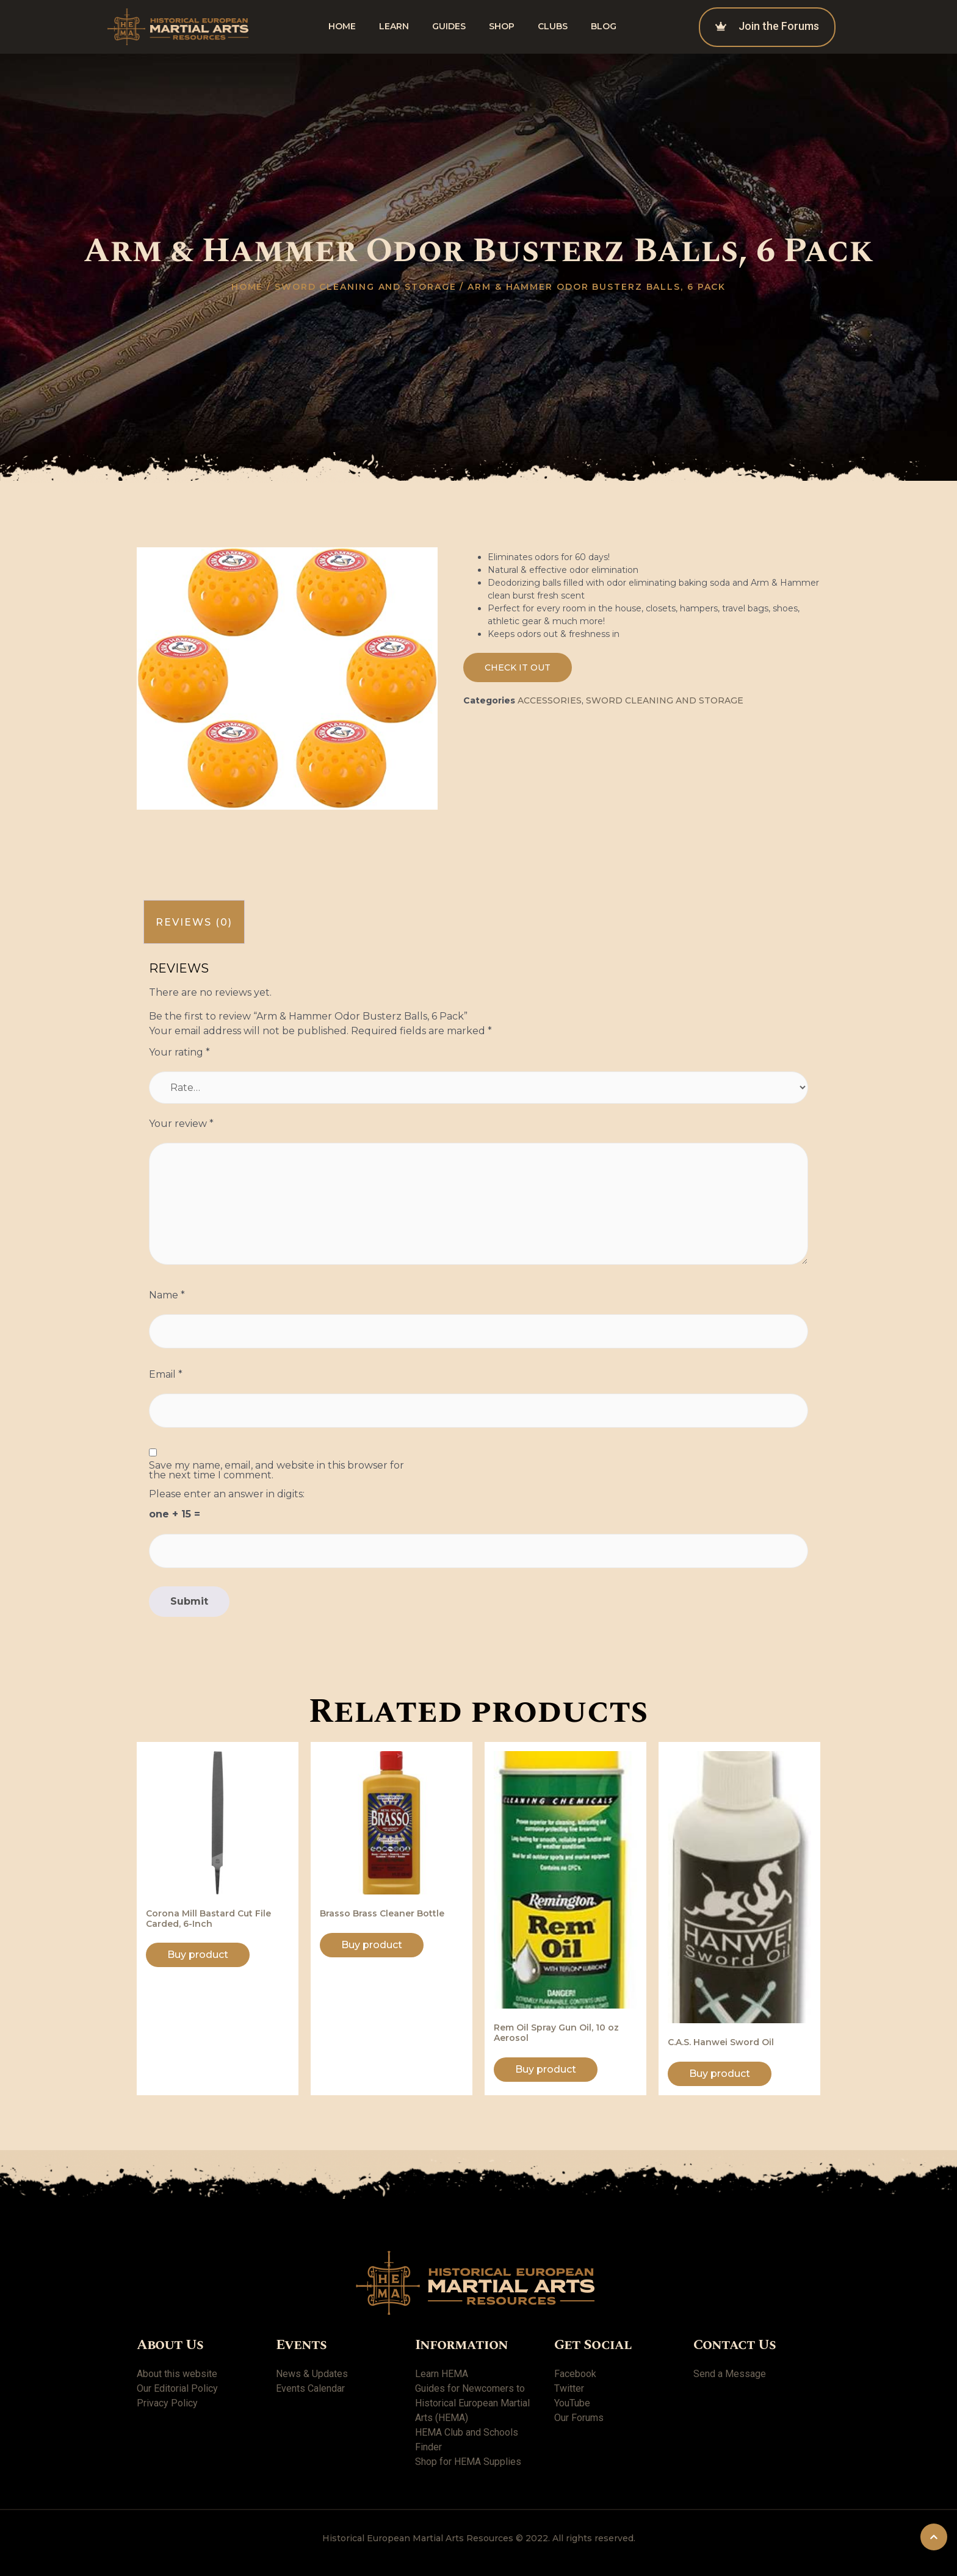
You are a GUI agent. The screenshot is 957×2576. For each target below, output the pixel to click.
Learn (394, 26)
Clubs (553, 26)
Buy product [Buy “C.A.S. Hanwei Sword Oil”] (719, 2073)
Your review (181, 1124)
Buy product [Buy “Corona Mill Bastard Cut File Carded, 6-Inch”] (197, 1954)
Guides (449, 26)
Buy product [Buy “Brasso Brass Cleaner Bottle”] (371, 1945)
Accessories (550, 700)
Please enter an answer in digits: (227, 1494)
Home (342, 26)
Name (167, 1295)
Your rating (179, 1052)
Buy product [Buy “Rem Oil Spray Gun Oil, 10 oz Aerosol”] (545, 2069)
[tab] (194, 922)
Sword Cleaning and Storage (365, 286)
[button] (517, 667)
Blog (603, 26)
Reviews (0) (194, 922)
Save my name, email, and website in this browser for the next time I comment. (276, 1470)
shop (502, 26)
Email (165, 1375)
